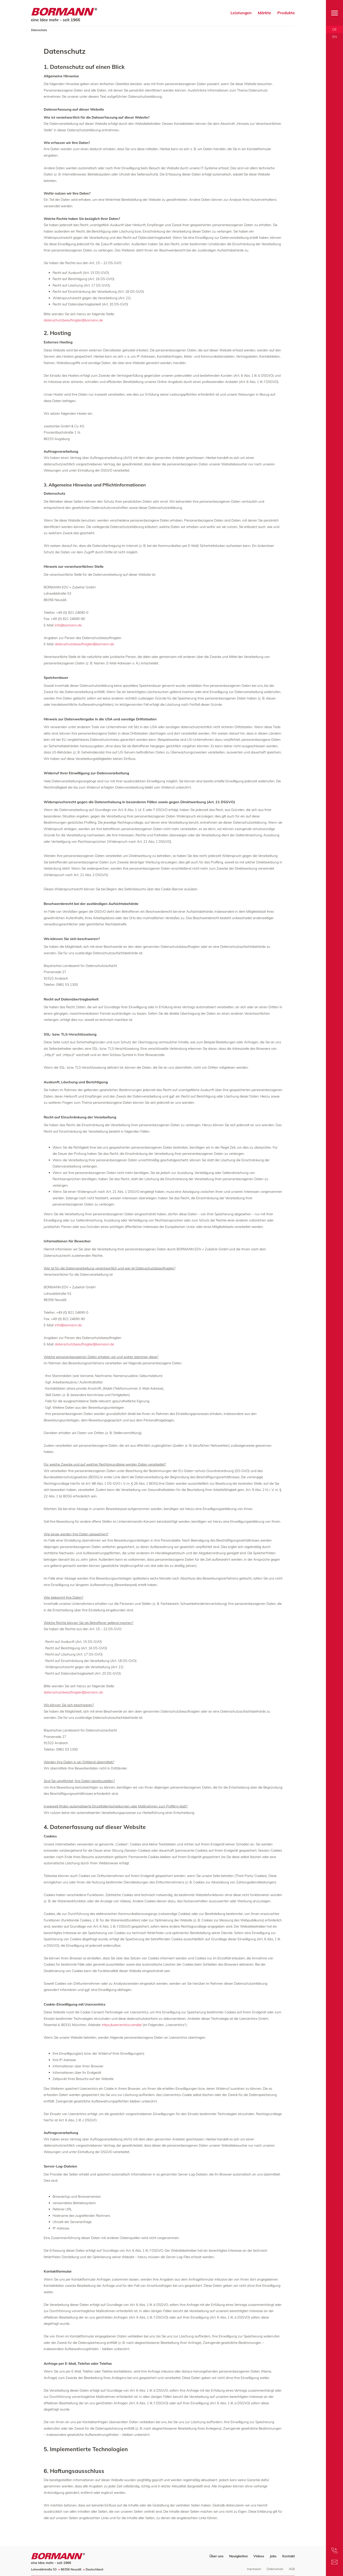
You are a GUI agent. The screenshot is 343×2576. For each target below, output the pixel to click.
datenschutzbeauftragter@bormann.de (73, 320)
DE (334, 29)
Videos (258, 2556)
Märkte (264, 12)
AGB (292, 2569)
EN (334, 37)
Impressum (254, 2569)
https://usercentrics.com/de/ (122, 2025)
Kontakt (288, 2556)
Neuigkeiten (238, 2556)
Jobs (273, 2556)
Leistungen (241, 12)
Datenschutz (275, 2569)
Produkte (286, 12)
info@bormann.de (68, 625)
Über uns (216, 2556)
